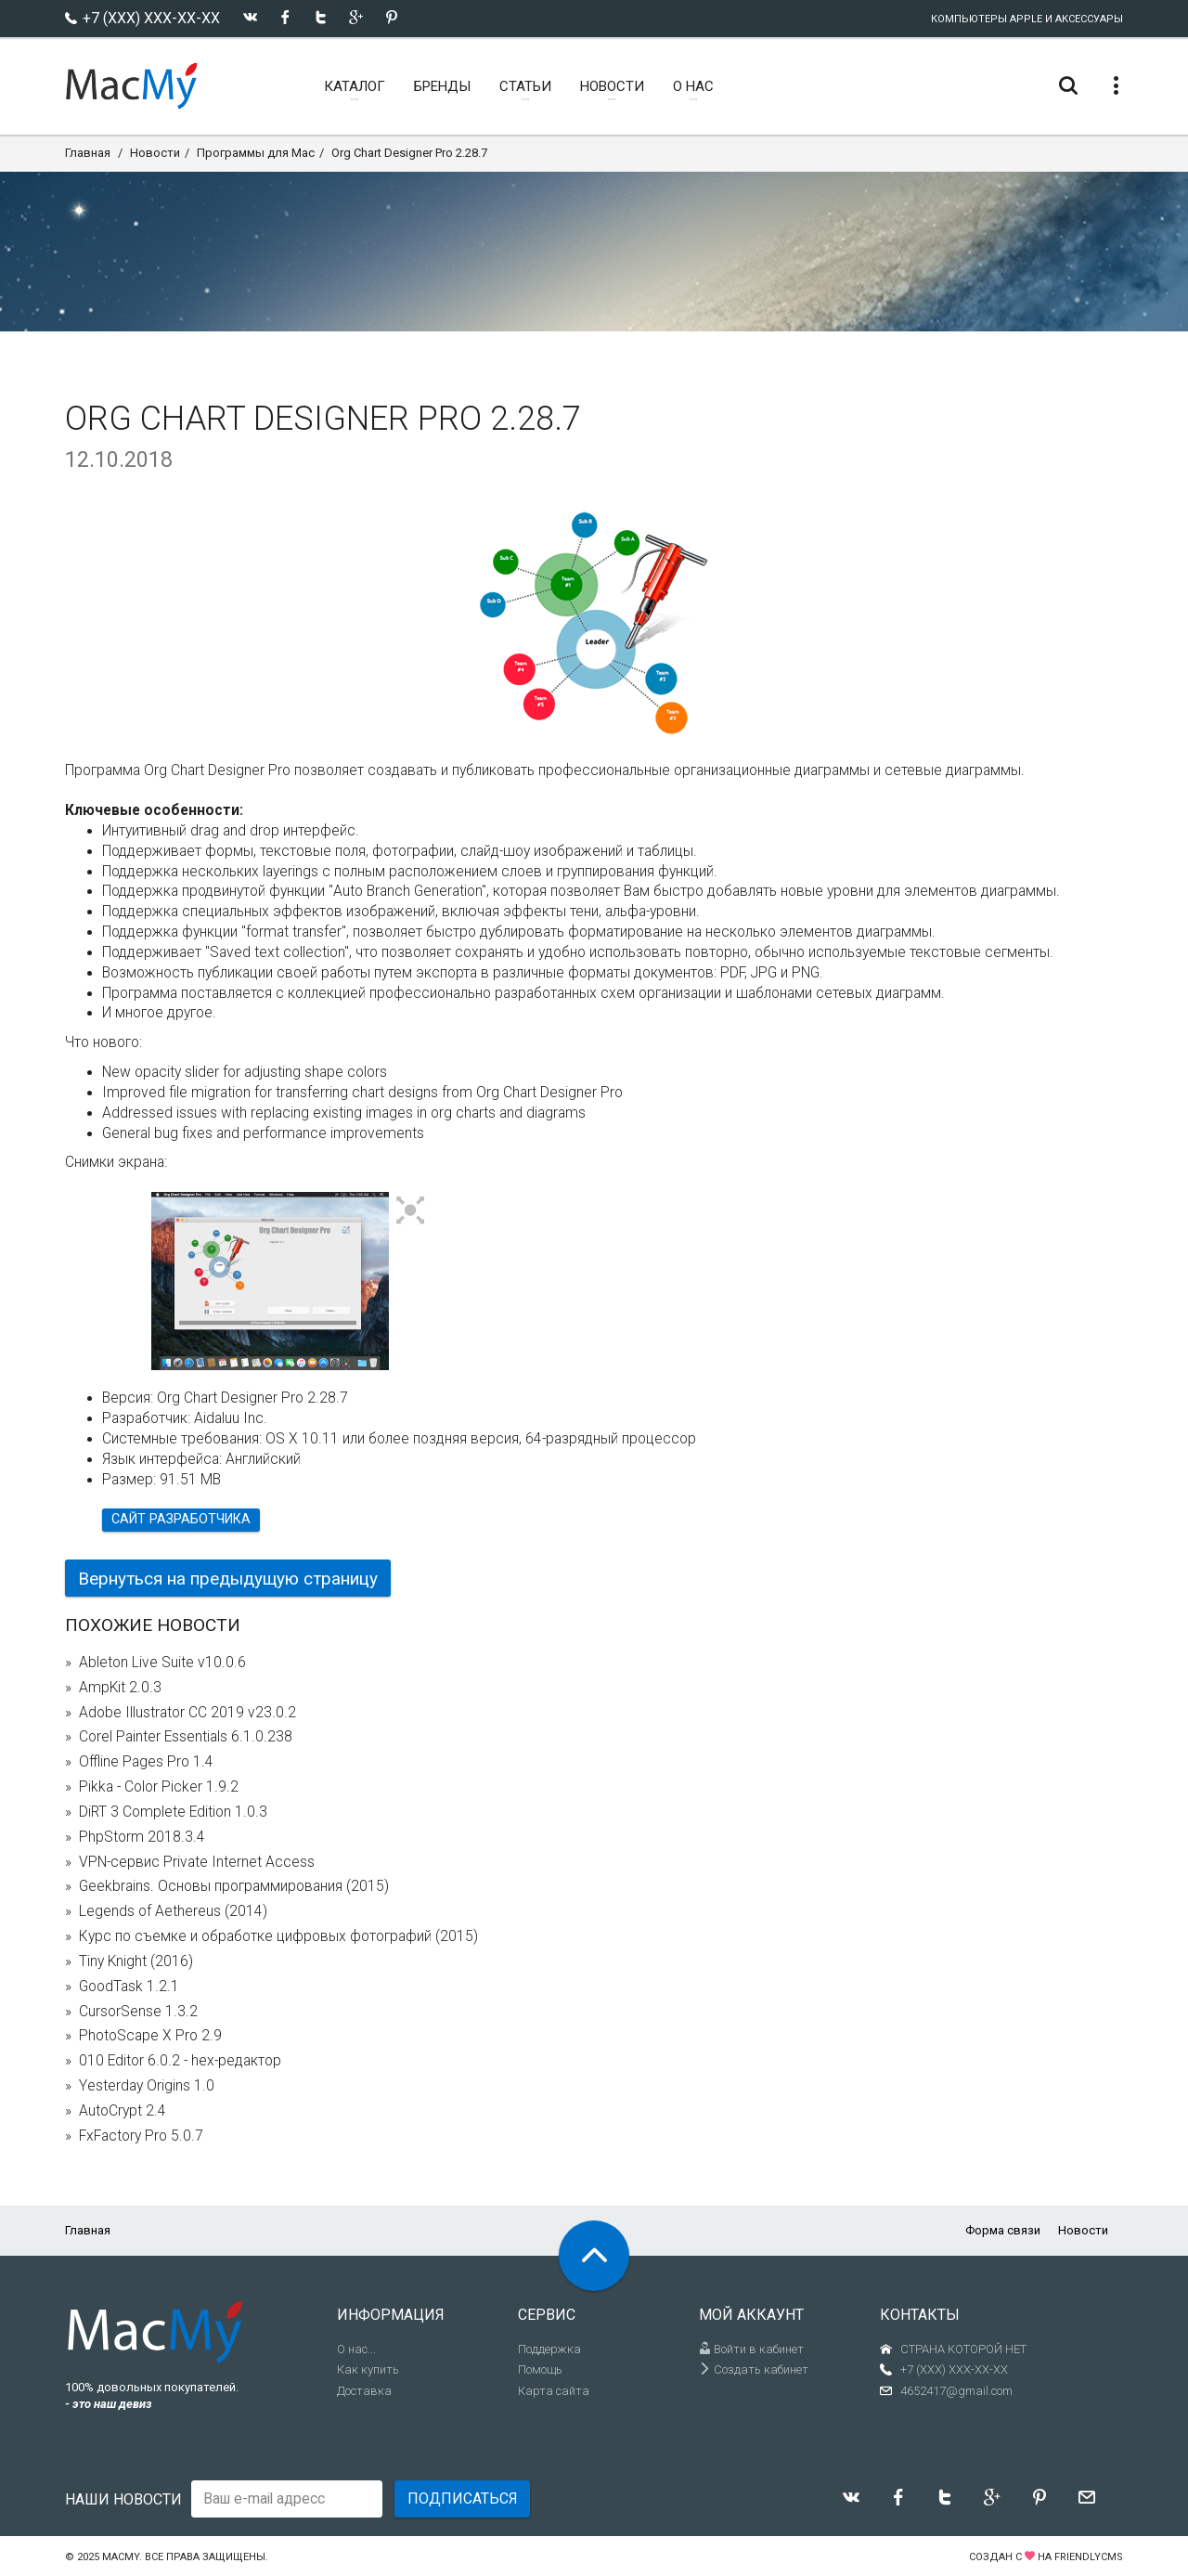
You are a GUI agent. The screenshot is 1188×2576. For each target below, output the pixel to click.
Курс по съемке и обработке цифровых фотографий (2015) (278, 1936)
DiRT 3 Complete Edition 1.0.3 (173, 1812)
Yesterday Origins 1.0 (146, 2086)
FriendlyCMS (1088, 2557)
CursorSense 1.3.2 (138, 2011)
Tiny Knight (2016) (136, 1961)
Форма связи (1002, 2230)
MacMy (120, 2557)
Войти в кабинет (751, 2349)
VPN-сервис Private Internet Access (197, 1862)
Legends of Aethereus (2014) (173, 1911)
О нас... (356, 2349)
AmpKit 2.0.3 (120, 1687)
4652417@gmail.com (956, 2391)
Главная (87, 153)
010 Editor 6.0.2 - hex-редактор (180, 2060)
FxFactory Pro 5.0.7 (141, 2136)
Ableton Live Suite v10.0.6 (162, 1662)
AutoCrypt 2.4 (122, 2111)
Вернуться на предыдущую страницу (228, 1578)
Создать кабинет (753, 2369)
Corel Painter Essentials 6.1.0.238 (185, 1736)
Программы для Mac (256, 153)
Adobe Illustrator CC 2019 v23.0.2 (187, 1712)
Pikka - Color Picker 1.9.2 (159, 1787)
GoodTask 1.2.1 (129, 1986)
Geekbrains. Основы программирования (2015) (234, 1886)
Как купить (368, 2369)
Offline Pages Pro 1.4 (146, 1762)
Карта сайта (553, 2391)
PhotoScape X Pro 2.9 (150, 2035)
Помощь (540, 2369)
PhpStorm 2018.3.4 (142, 1837)
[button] (411, 1211)
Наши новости (123, 2499)
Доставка (364, 2391)
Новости (155, 153)
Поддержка (549, 2349)
